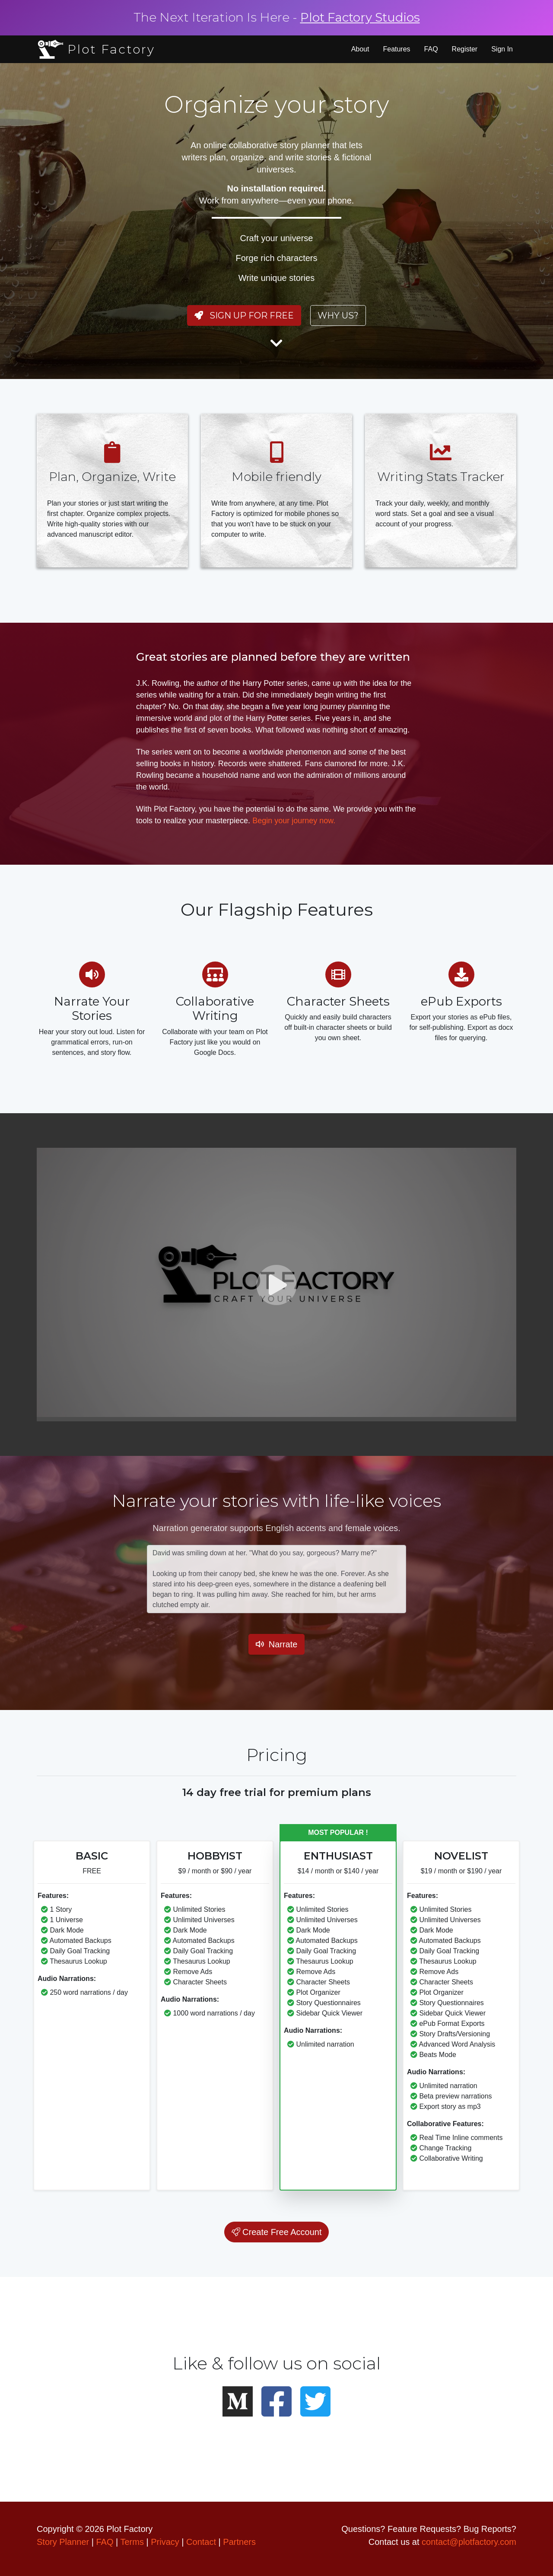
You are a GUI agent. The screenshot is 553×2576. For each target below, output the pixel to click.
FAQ (431, 49)
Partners (239, 2542)
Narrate (277, 1644)
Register (465, 49)
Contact (201, 2542)
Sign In (502, 49)
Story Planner (63, 2542)
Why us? (338, 315)
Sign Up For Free (244, 315)
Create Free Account (277, 2232)
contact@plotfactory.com (469, 2542)
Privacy (165, 2542)
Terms (131, 2542)
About (360, 49)
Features (396, 49)
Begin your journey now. (293, 820)
